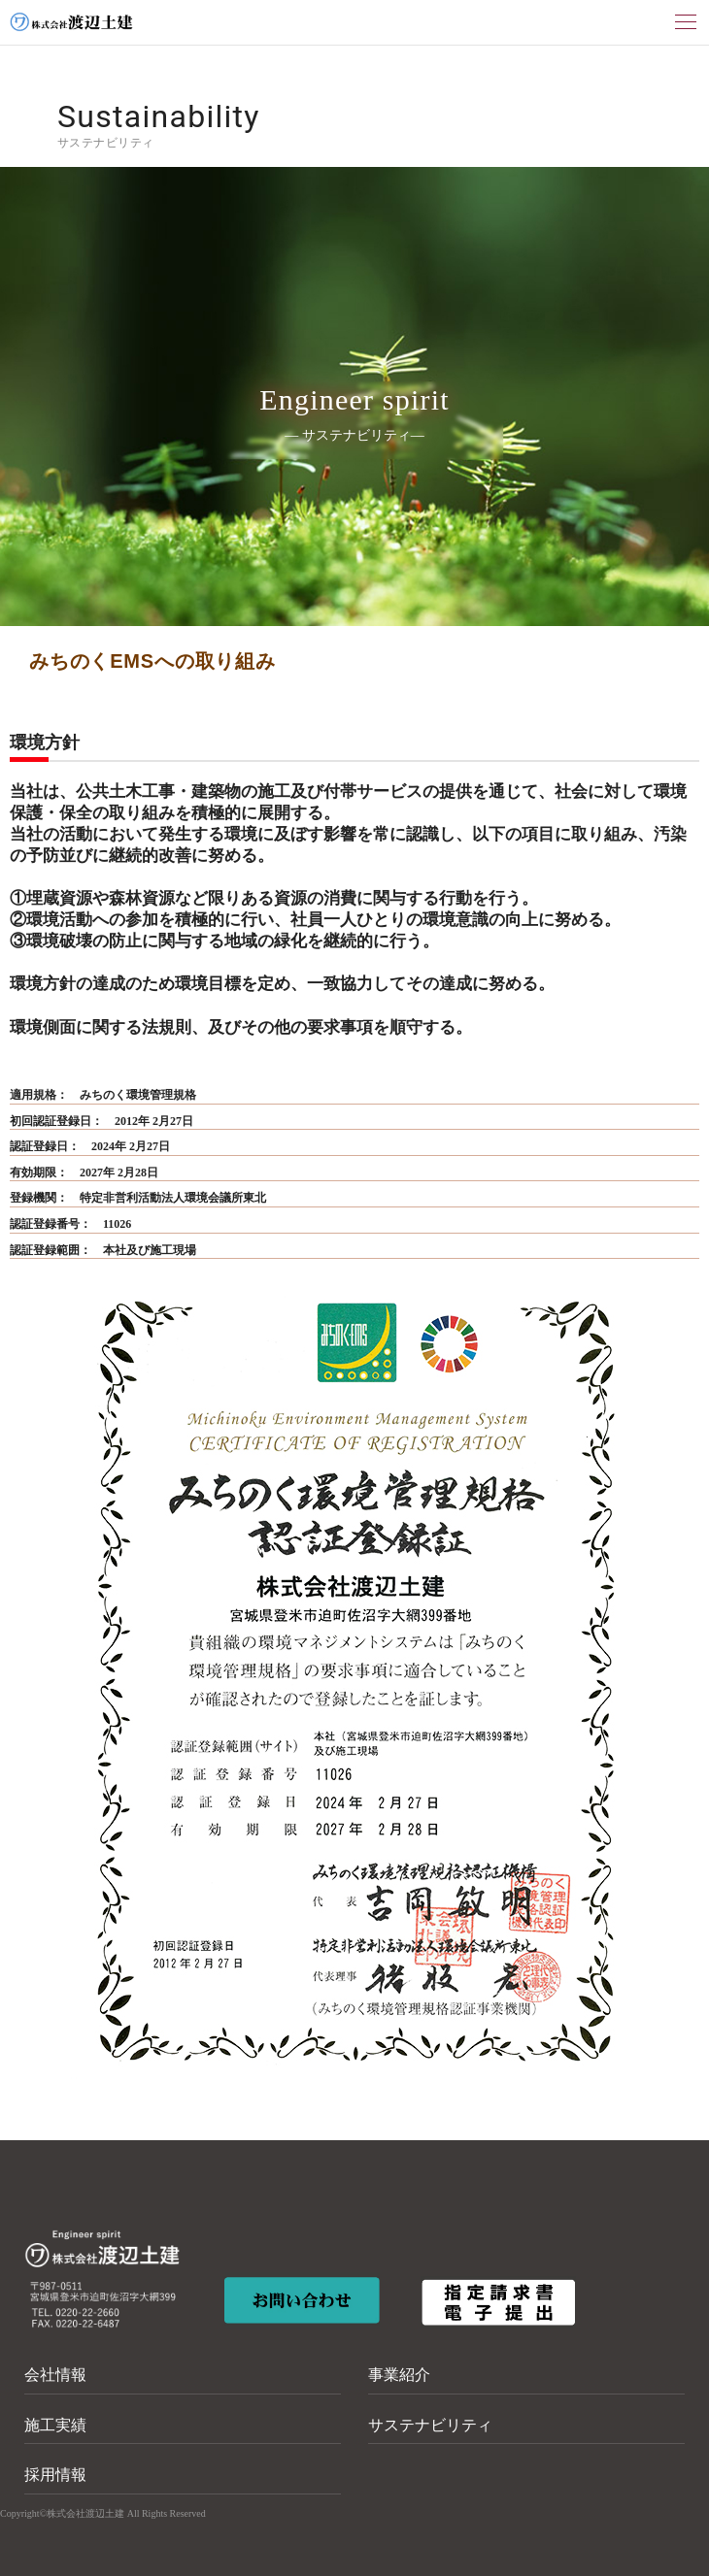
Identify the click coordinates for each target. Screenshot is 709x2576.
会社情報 (55, 2374)
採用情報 (55, 2474)
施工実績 (55, 2425)
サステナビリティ (430, 2425)
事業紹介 (399, 2374)
